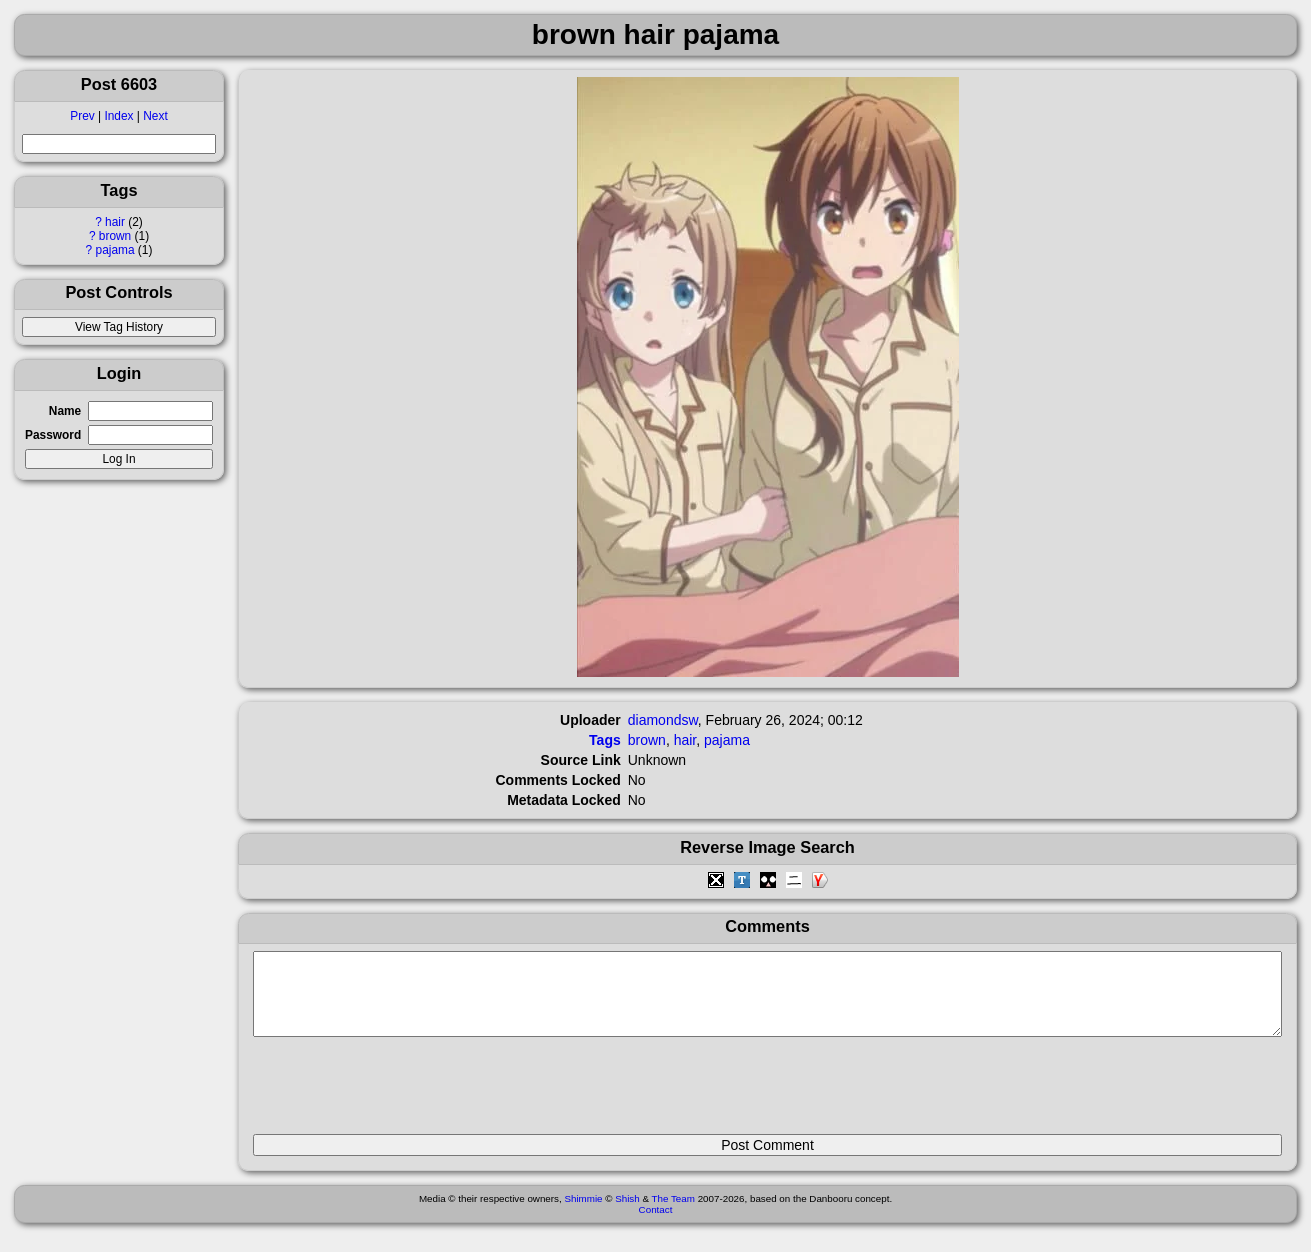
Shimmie (583, 1213)
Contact (656, 1224)
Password (53, 435)
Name (65, 411)
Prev (82, 116)
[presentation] (405, 1094)
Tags (605, 740)
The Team (673, 1213)
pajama (115, 250)
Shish (627, 1213)
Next (155, 116)
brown (115, 236)
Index (118, 116)
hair (115, 222)
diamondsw (663, 720)
